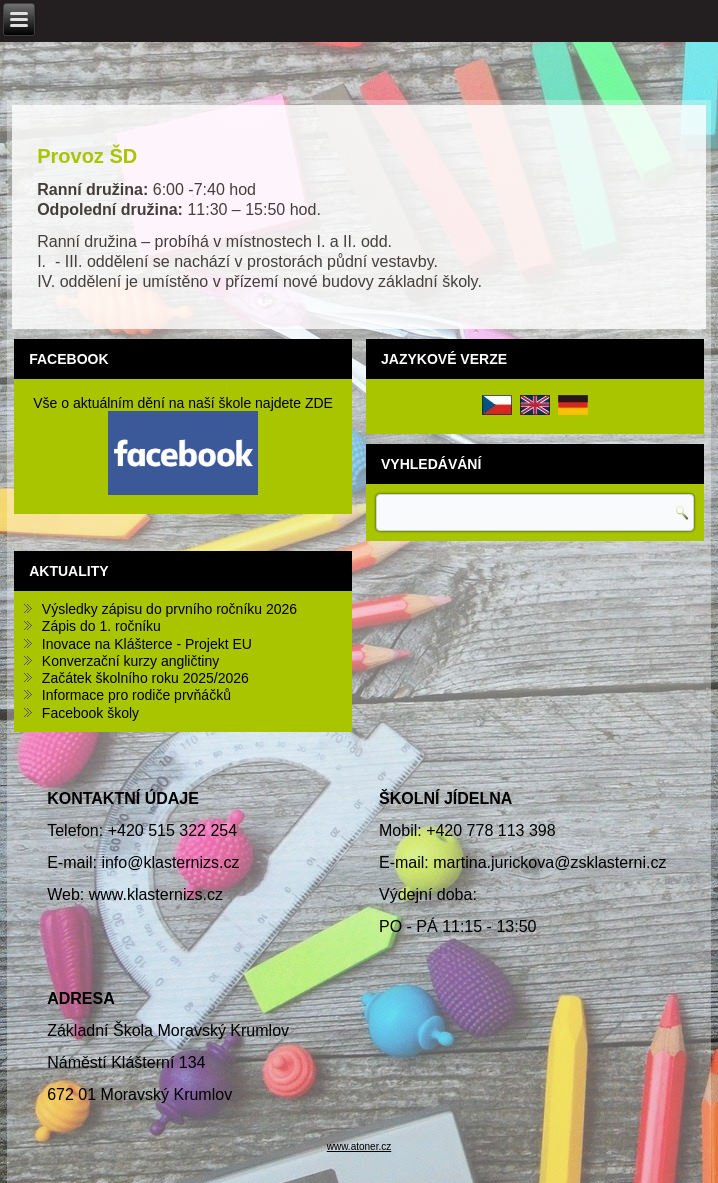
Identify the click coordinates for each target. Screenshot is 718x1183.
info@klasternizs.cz (170, 862)
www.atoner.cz (359, 1146)
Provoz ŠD (87, 156)
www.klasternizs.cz (156, 894)
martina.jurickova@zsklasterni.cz (549, 862)
